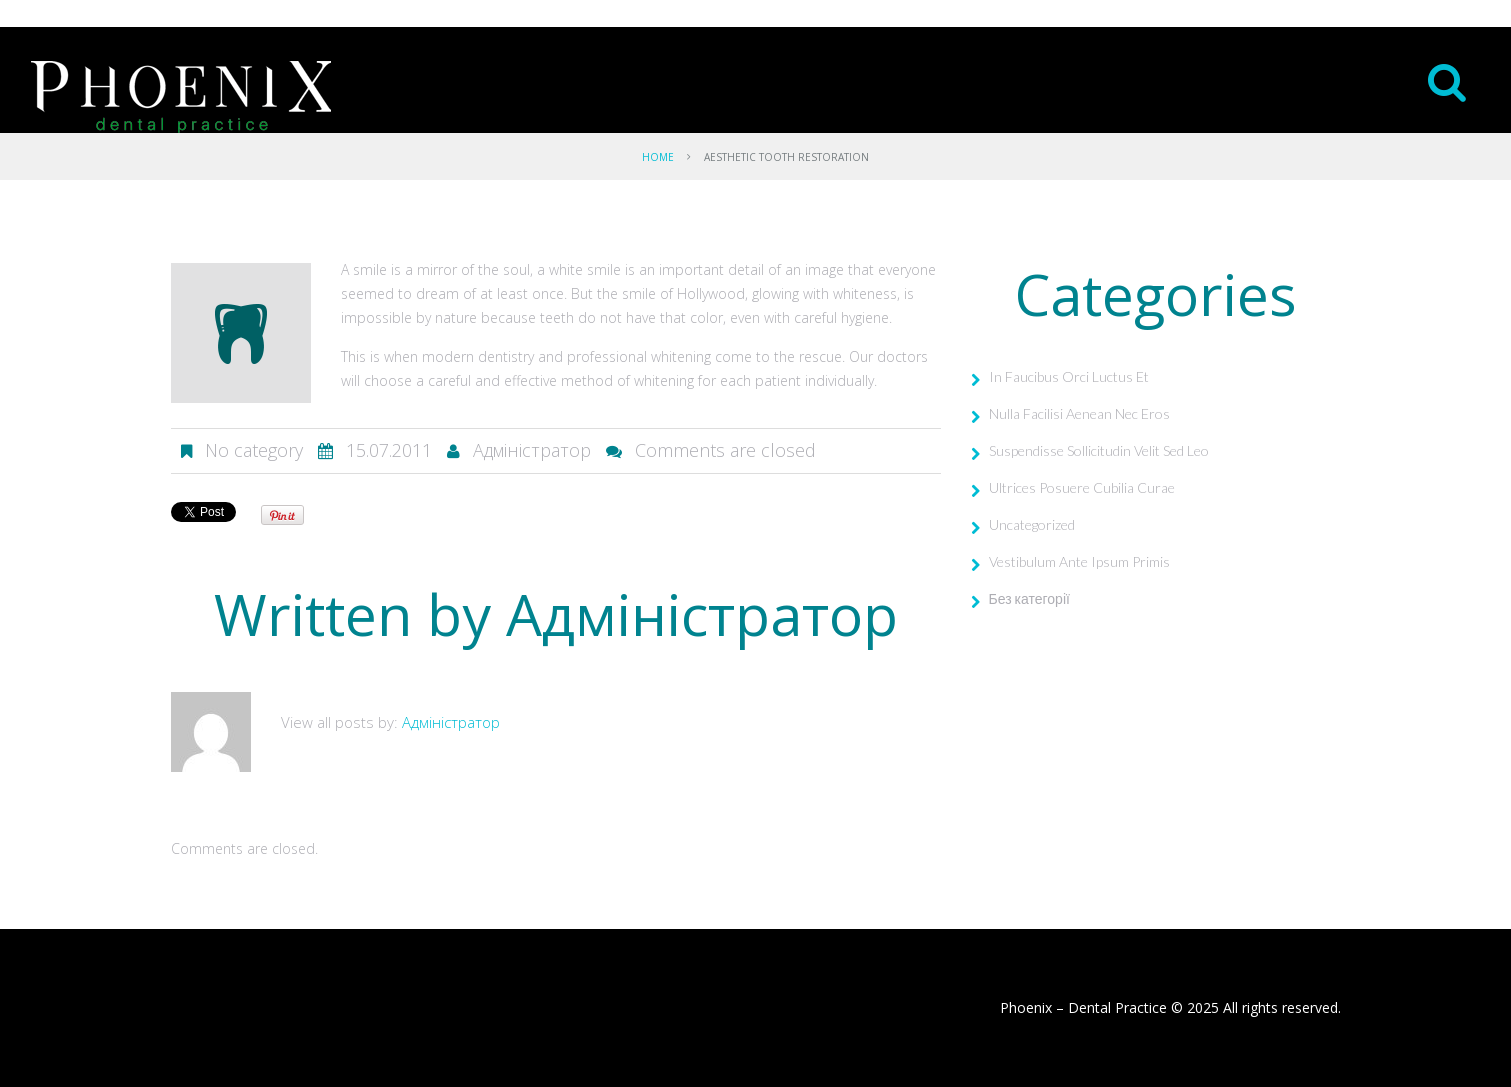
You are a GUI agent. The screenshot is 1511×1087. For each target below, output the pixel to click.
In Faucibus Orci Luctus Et (1069, 376)
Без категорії (1029, 598)
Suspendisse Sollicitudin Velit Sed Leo (1099, 450)
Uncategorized (1032, 524)
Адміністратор (532, 450)
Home (658, 157)
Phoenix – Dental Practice (1083, 1007)
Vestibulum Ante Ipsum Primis (1079, 561)
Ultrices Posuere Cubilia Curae (1082, 487)
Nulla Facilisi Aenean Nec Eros (1079, 413)
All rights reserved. (1282, 1007)
